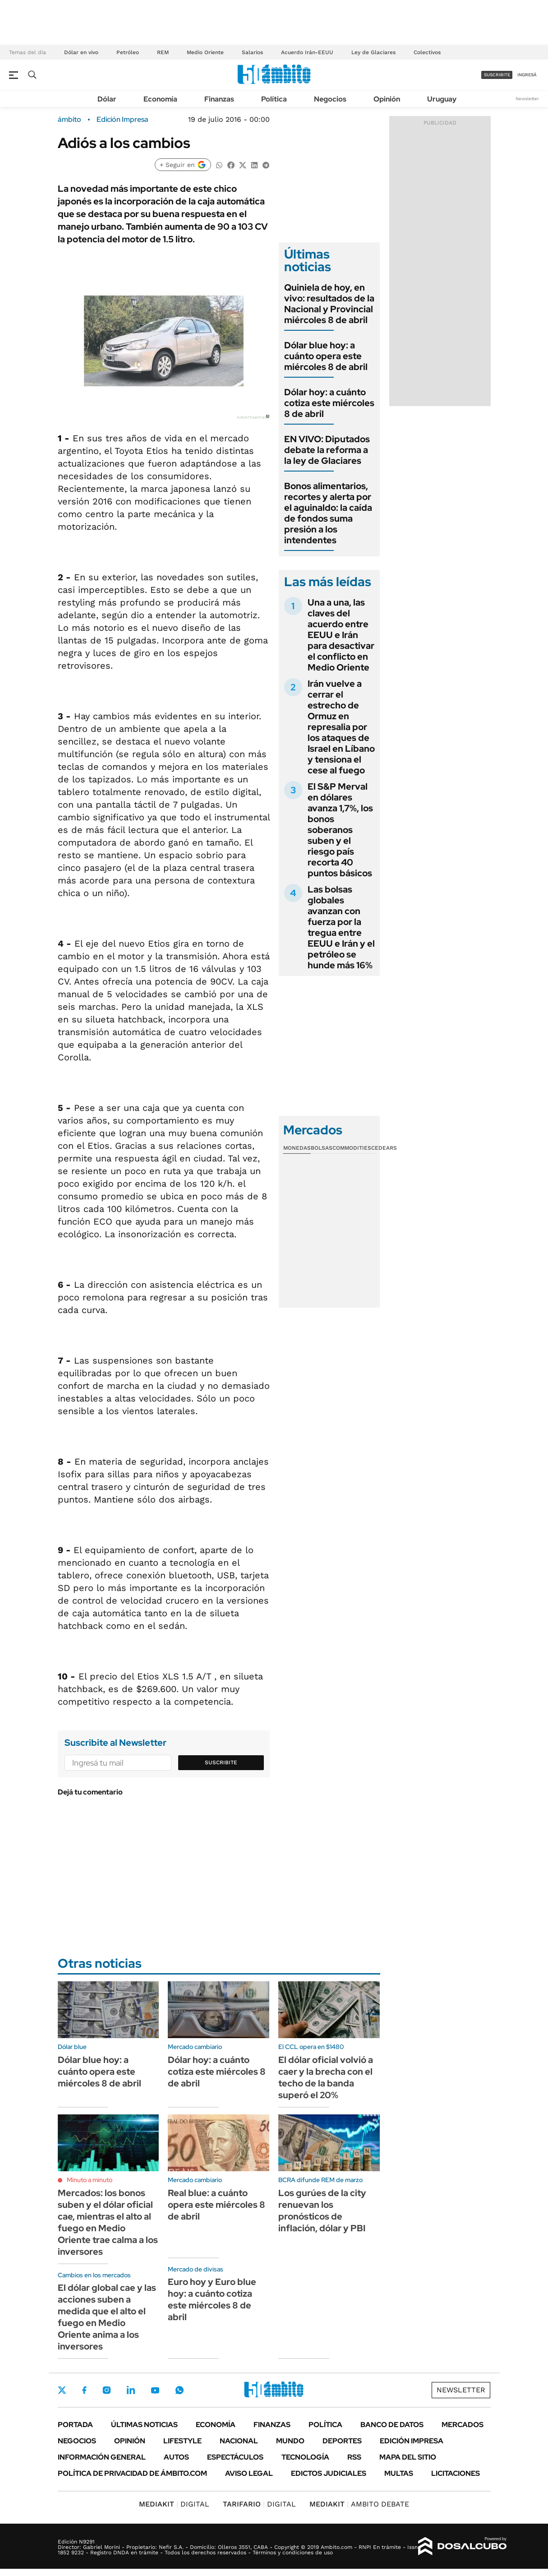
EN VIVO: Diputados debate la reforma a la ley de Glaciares (327, 450)
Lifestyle (182, 2441)
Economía (160, 99)
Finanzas (219, 99)
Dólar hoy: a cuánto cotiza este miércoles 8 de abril (329, 403)
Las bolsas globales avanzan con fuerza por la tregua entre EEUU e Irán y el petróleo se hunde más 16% (341, 927)
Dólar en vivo (81, 52)
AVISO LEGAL (249, 2473)
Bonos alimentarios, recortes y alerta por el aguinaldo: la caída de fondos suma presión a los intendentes (328, 513)
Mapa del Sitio (407, 2457)
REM (163, 52)
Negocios (330, 99)
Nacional (239, 2441)
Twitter (62, 2390)
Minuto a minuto (89, 2180)
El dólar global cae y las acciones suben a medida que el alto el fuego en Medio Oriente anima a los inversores (107, 2317)
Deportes (342, 2441)
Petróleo (127, 52)
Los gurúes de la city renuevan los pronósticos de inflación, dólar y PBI (322, 2210)
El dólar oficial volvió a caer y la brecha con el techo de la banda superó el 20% (325, 2077)
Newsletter (527, 98)
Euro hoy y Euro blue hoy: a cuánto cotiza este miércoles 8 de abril (212, 2299)
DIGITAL (174, 2504)
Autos (176, 2457)
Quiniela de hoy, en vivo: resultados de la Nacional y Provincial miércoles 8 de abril (329, 304)
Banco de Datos (392, 2424)
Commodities (351, 1148)
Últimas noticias (144, 2424)
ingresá (527, 74)
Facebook (84, 2390)
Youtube (155, 2390)
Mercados (463, 2424)
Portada (75, 2424)
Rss (354, 2457)
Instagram (106, 2390)
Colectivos (427, 52)
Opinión (386, 99)
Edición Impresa (411, 2441)
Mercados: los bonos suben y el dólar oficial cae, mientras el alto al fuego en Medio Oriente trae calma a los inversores (108, 2222)
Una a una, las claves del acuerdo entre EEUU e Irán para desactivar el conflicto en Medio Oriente (341, 635)
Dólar (106, 99)
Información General (102, 2457)
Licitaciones (455, 2473)
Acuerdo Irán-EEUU (307, 52)
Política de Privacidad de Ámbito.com (132, 2473)
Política (274, 99)
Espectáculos (235, 2457)
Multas (398, 2473)
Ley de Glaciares (373, 52)
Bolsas (321, 1148)
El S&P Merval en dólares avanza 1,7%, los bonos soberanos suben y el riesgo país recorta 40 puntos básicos (340, 830)
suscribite (497, 74)
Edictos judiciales (328, 2473)
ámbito (69, 119)
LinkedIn (131, 2390)
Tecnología (305, 2457)
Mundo (290, 2441)
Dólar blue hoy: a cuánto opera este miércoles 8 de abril (326, 356)
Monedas (297, 1148)
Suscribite (221, 1762)
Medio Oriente (205, 52)
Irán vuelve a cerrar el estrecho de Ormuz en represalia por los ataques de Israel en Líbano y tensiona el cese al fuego (341, 727)
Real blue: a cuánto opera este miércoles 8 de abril (216, 2204)
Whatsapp (179, 2390)
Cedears (384, 1148)
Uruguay (441, 99)
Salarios (252, 52)
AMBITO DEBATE (359, 2504)
